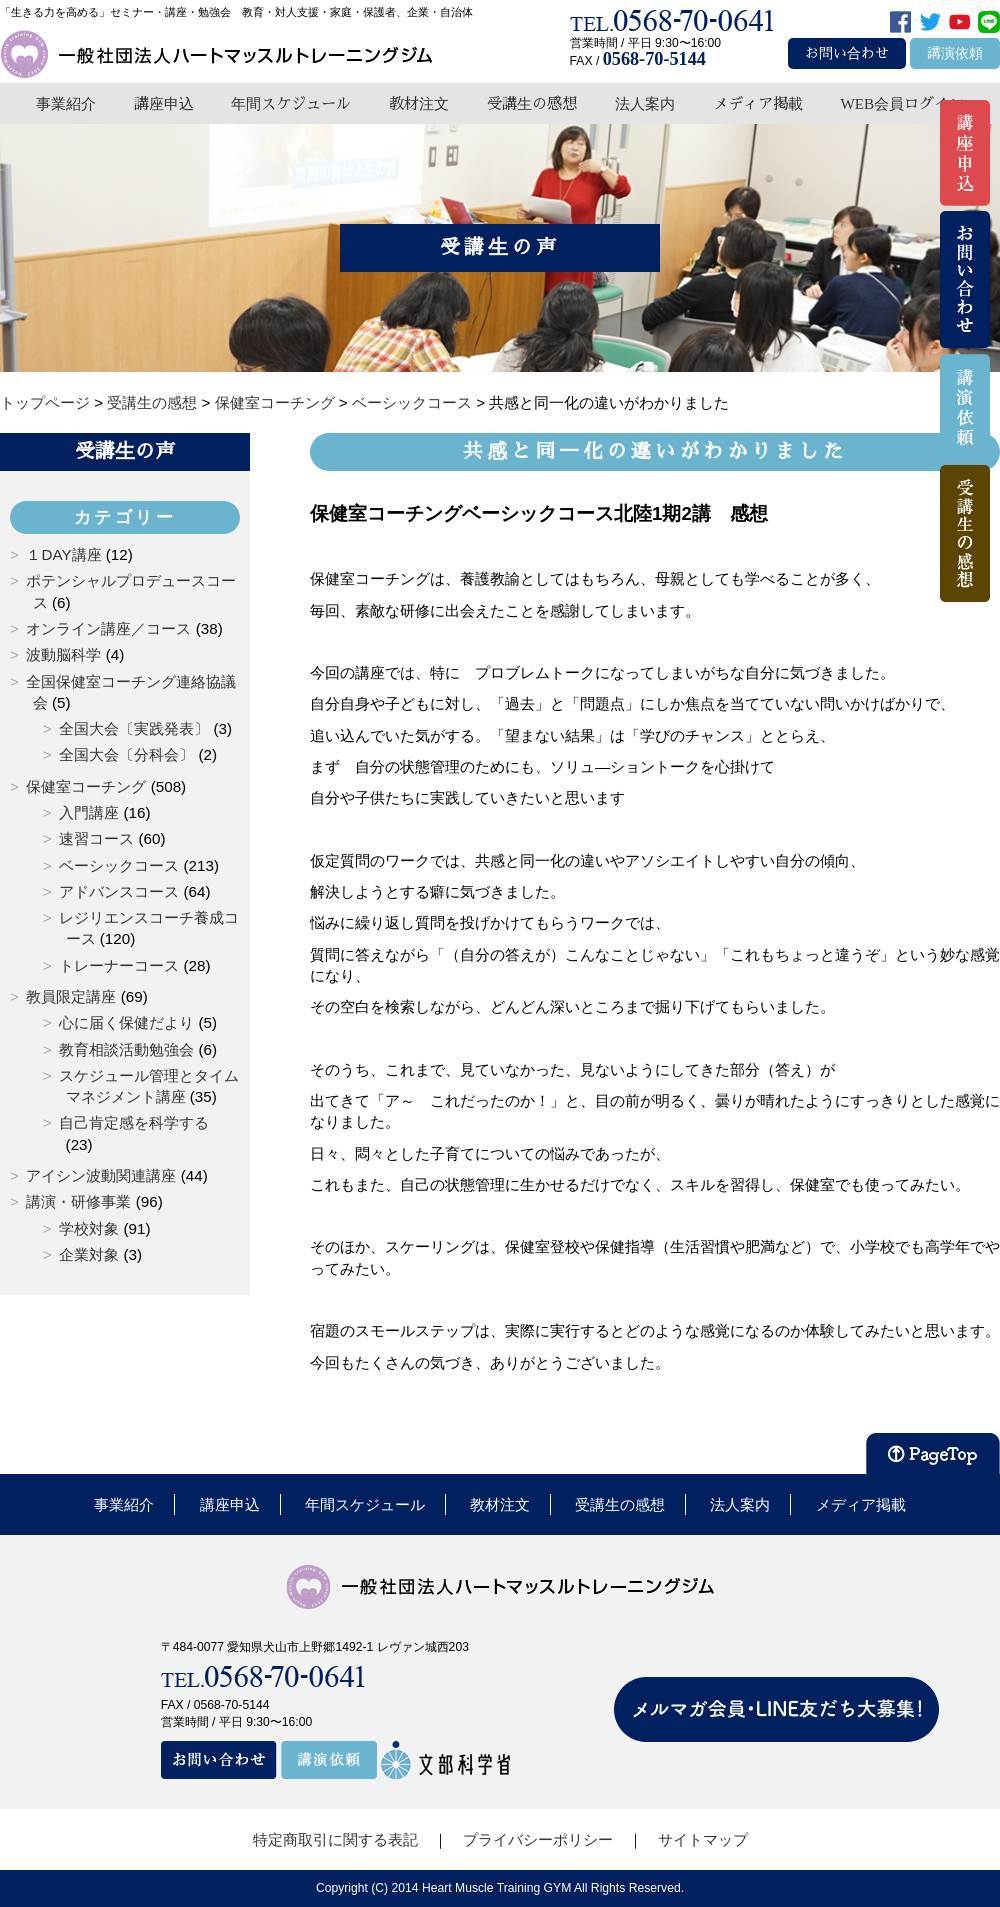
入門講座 (89, 812)
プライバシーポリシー (538, 1839)
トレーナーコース (119, 965)
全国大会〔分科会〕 (126, 754)
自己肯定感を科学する (134, 1122)
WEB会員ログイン (902, 103)
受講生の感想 (532, 103)
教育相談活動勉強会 (126, 1049)
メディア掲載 (758, 103)
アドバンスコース (119, 891)
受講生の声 (125, 451)
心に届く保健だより (126, 1022)
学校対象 (89, 1228)
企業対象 (89, 1254)
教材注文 (419, 103)
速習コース (96, 838)
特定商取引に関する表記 (335, 1839)
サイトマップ (703, 1839)
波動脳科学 (63, 654)
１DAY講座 (63, 554)
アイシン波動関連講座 (101, 1175)
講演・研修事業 (78, 1201)
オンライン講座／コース (108, 628)
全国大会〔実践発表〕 (134, 728)
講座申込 (164, 103)
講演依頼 (955, 53)
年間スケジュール (291, 103)
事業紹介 (66, 103)
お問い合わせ (847, 53)
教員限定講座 (71, 996)
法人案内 (645, 103)
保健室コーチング (86, 786)
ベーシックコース (119, 865)
